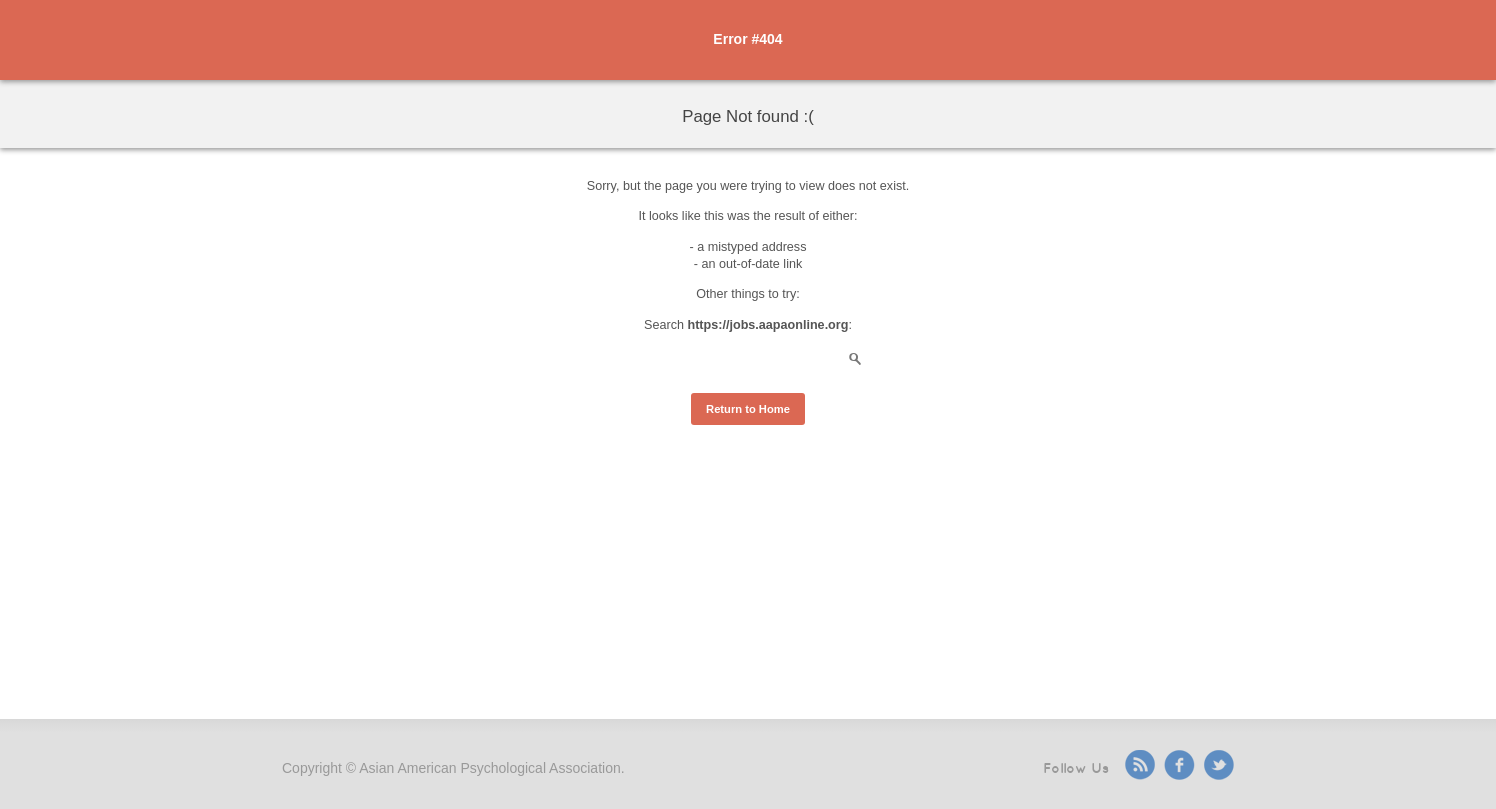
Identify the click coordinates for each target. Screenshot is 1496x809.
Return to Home (748, 409)
